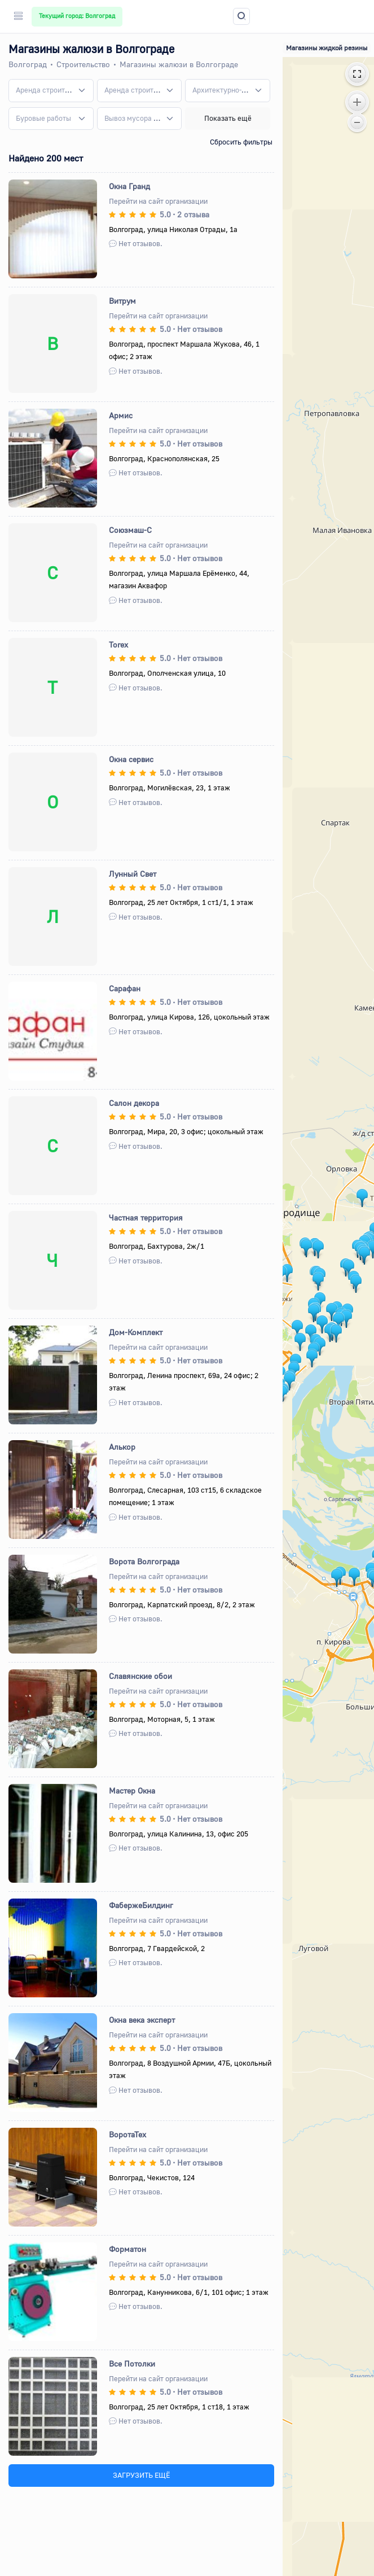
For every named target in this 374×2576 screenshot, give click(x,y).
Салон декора (134, 1103)
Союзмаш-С (130, 530)
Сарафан (124, 988)
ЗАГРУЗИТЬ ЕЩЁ (141, 2474)
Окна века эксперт (142, 2019)
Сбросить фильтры (241, 141)
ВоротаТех (127, 2134)
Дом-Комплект (135, 1332)
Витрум (122, 300)
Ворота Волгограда (144, 1561)
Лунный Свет (132, 873)
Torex (118, 644)
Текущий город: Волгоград (77, 16)
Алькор (122, 1446)
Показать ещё (228, 118)
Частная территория (146, 1217)
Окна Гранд (129, 186)
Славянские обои (140, 1676)
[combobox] (51, 90)
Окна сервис (131, 759)
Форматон (127, 2249)
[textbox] (44, 90)
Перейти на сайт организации (158, 200)
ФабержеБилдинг (141, 1905)
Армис (121, 415)
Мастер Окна (132, 1790)
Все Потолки (132, 2363)
